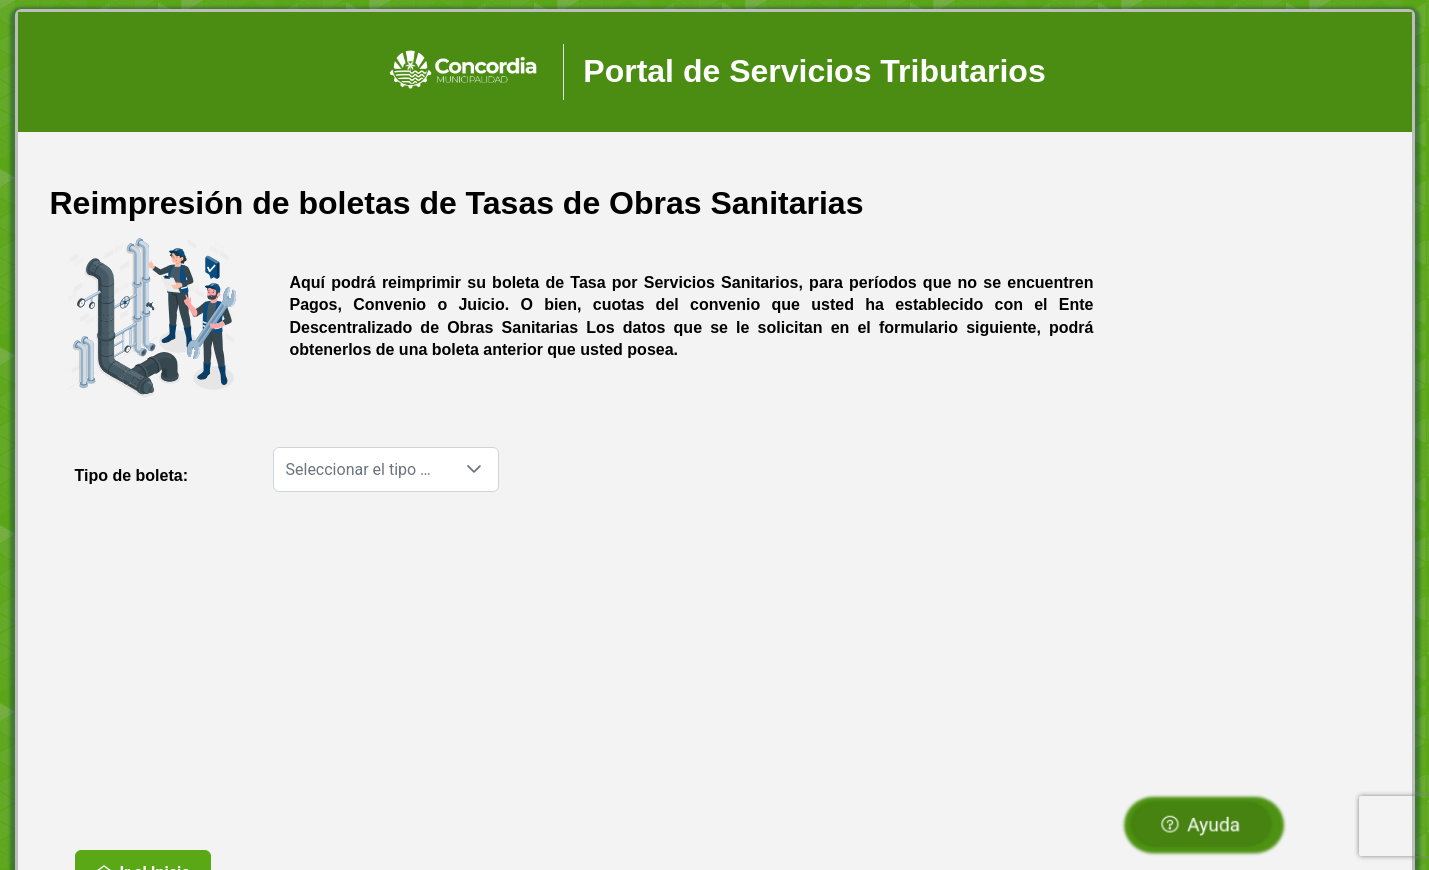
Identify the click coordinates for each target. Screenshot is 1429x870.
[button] (474, 469)
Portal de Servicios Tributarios (814, 71)
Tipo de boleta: (131, 475)
